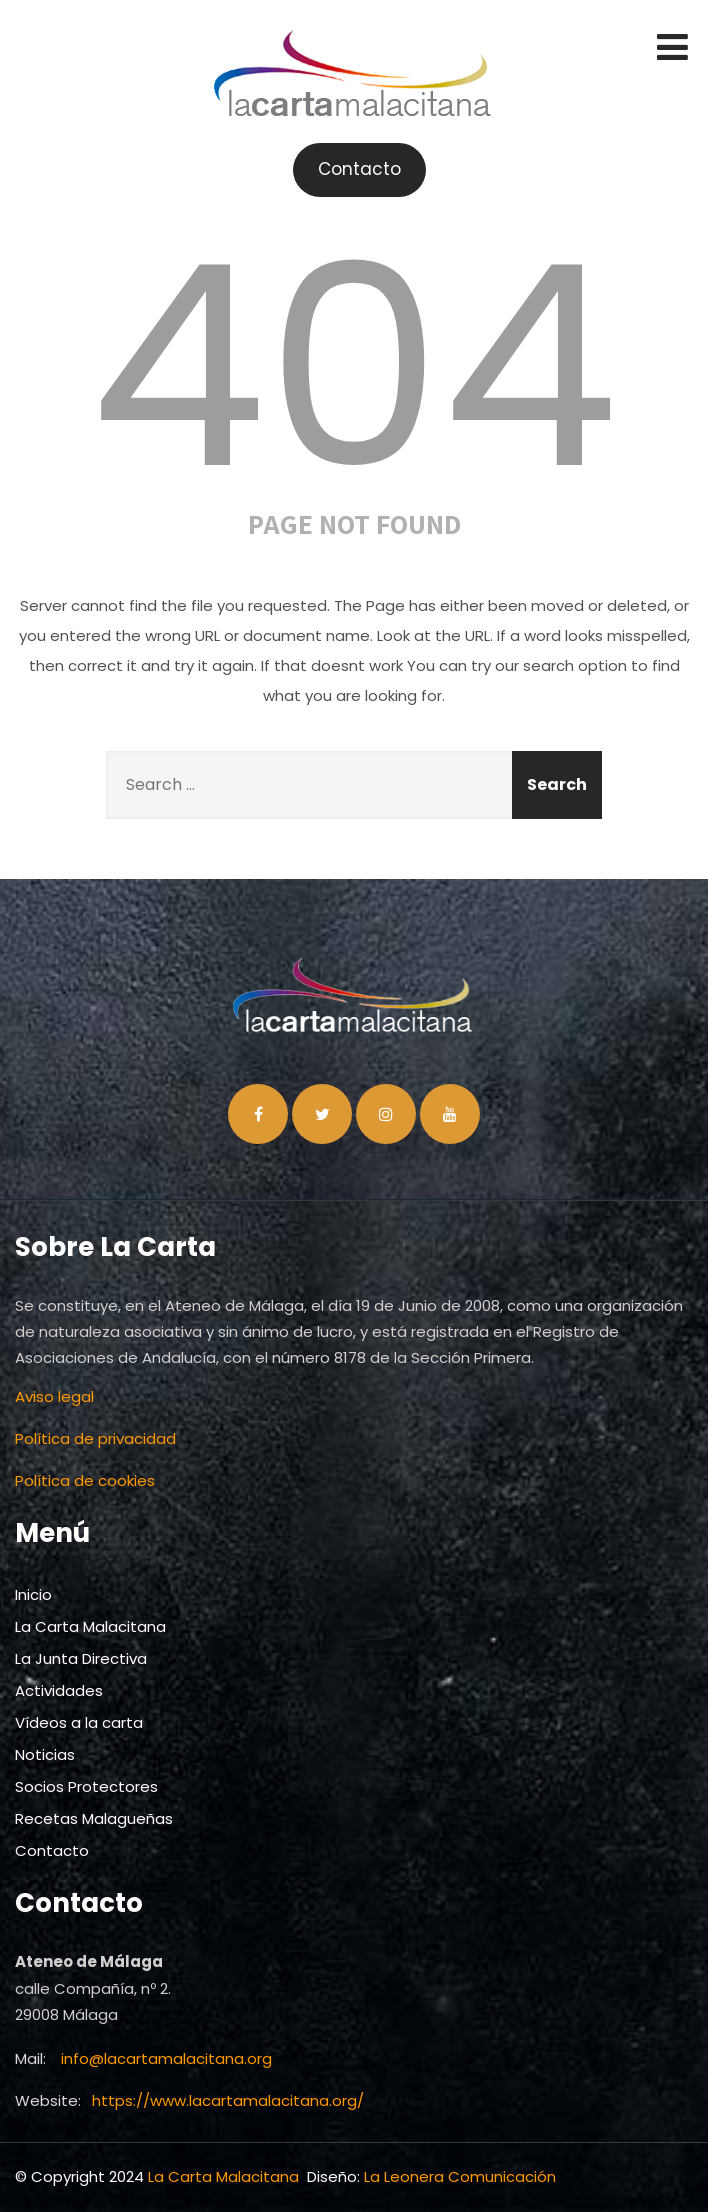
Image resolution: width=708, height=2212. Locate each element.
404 (354, 367)
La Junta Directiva (81, 1658)
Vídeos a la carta (79, 1722)
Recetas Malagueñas (94, 1818)
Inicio (33, 1594)
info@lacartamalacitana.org (166, 2058)
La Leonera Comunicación (460, 2176)
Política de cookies (85, 1480)
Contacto (52, 1850)
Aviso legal (54, 1396)
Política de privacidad (95, 1438)
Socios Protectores (86, 1786)
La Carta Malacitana (90, 1626)
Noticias (45, 1754)
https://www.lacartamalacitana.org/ (228, 2100)
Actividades (59, 1690)
